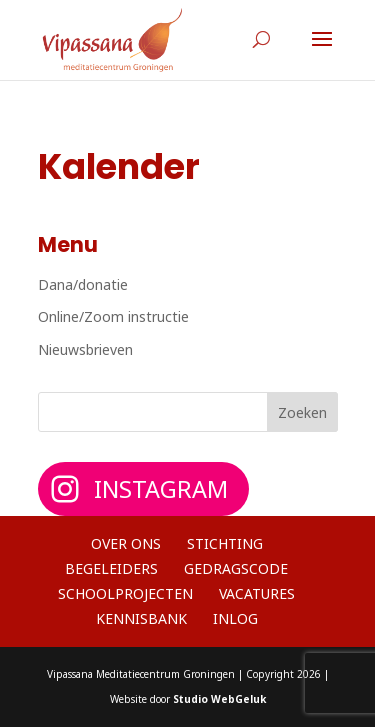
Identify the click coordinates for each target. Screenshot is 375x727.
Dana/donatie (83, 284)
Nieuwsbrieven (85, 349)
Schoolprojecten (125, 593)
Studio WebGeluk (219, 699)
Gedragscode (236, 568)
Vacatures (257, 593)
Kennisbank (141, 618)
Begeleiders (111, 568)
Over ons (126, 543)
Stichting (225, 543)
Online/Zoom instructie (113, 316)
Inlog (235, 618)
